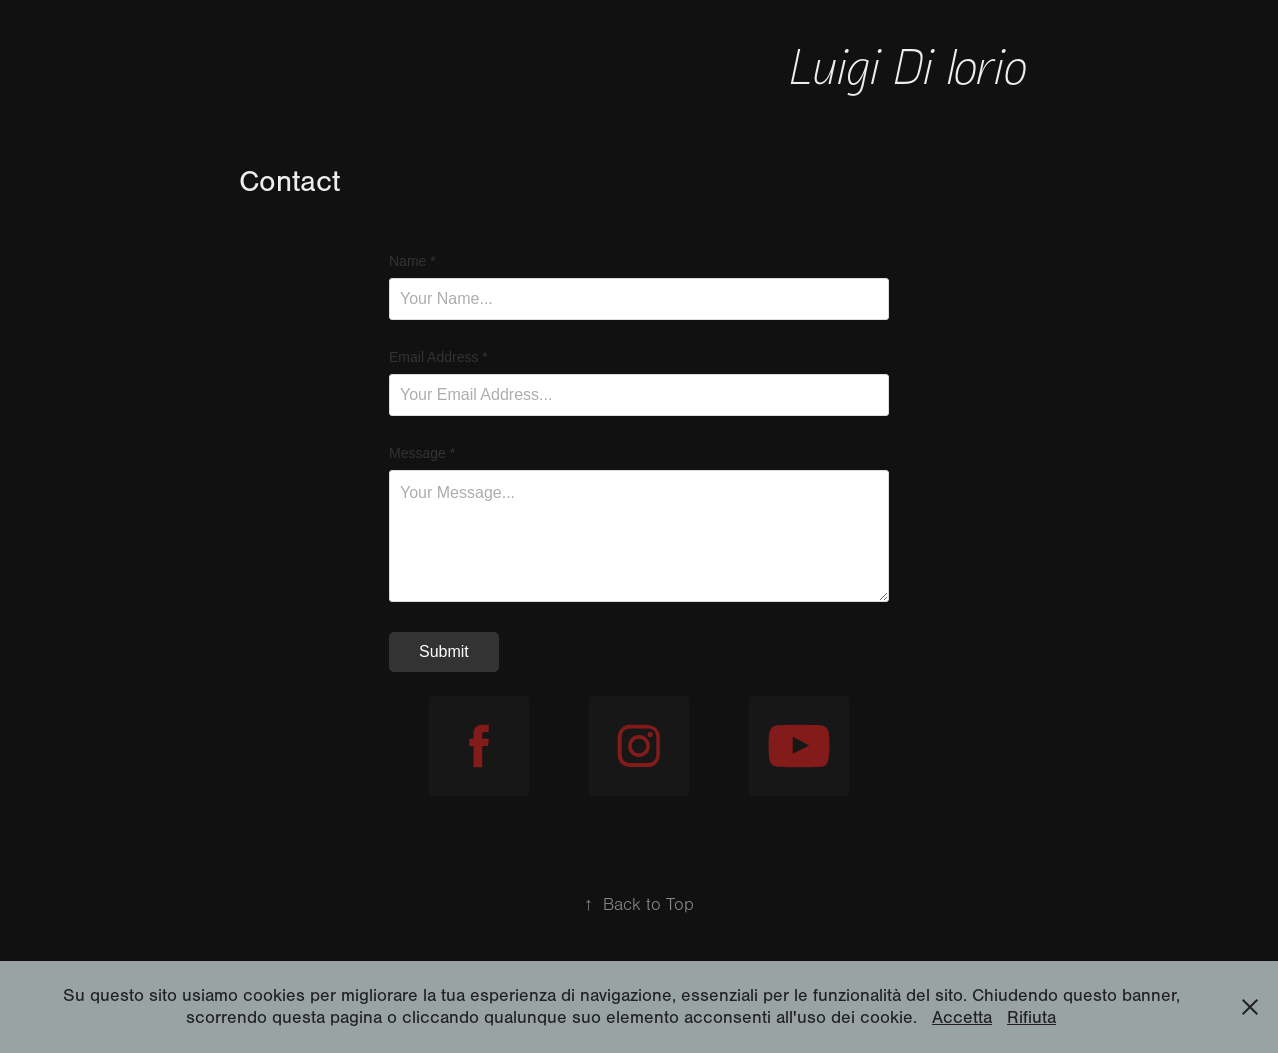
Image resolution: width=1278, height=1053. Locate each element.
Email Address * (438, 357)
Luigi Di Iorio (914, 64)
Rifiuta (1031, 1017)
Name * (412, 261)
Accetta (962, 1017)
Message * (422, 453)
